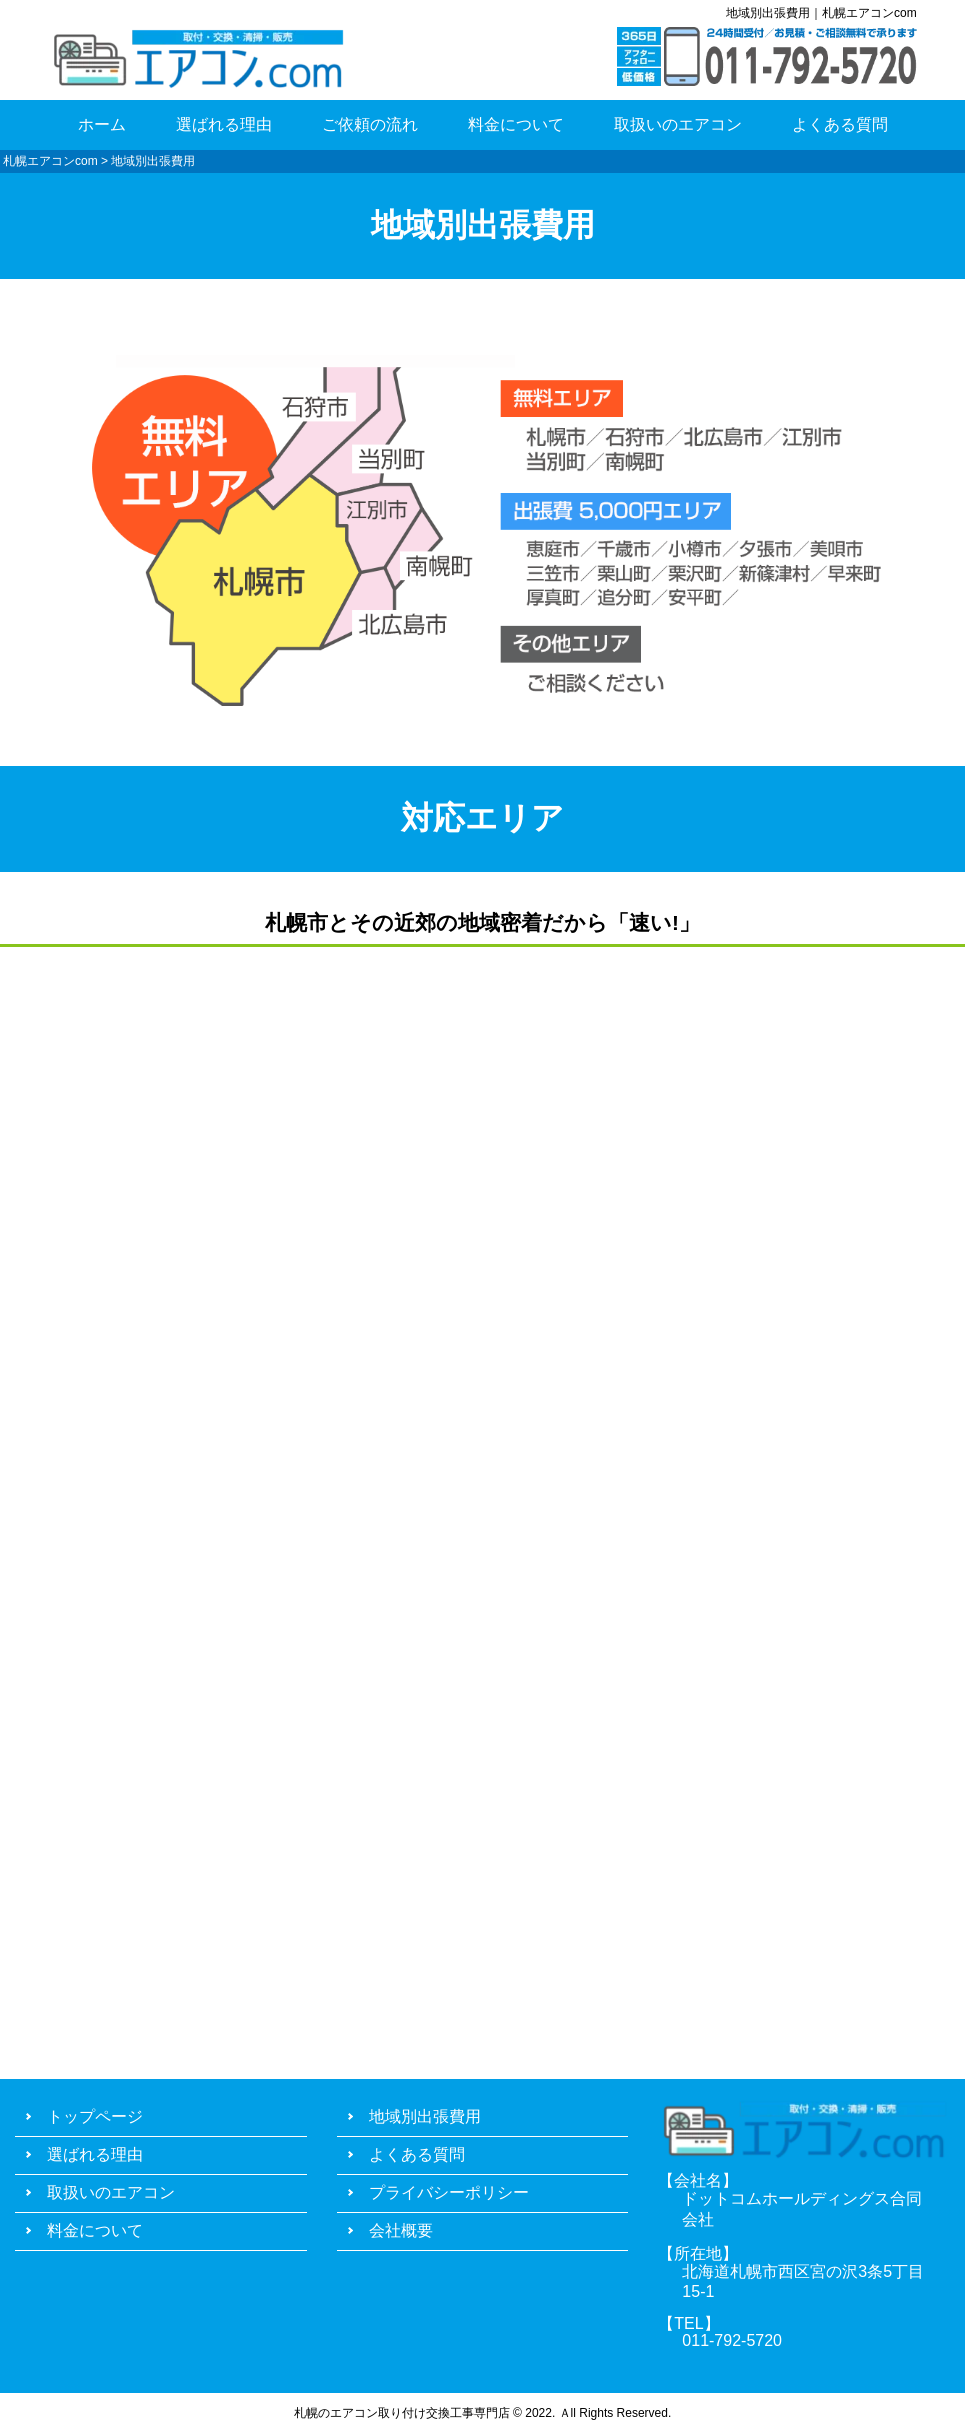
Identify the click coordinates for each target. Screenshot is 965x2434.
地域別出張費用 (425, 2116)
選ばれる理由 (224, 124)
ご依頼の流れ (370, 124)
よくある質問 (840, 124)
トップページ (95, 2116)
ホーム (102, 124)
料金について (516, 124)
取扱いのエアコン (678, 124)
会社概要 (401, 2230)
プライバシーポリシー (449, 2192)
